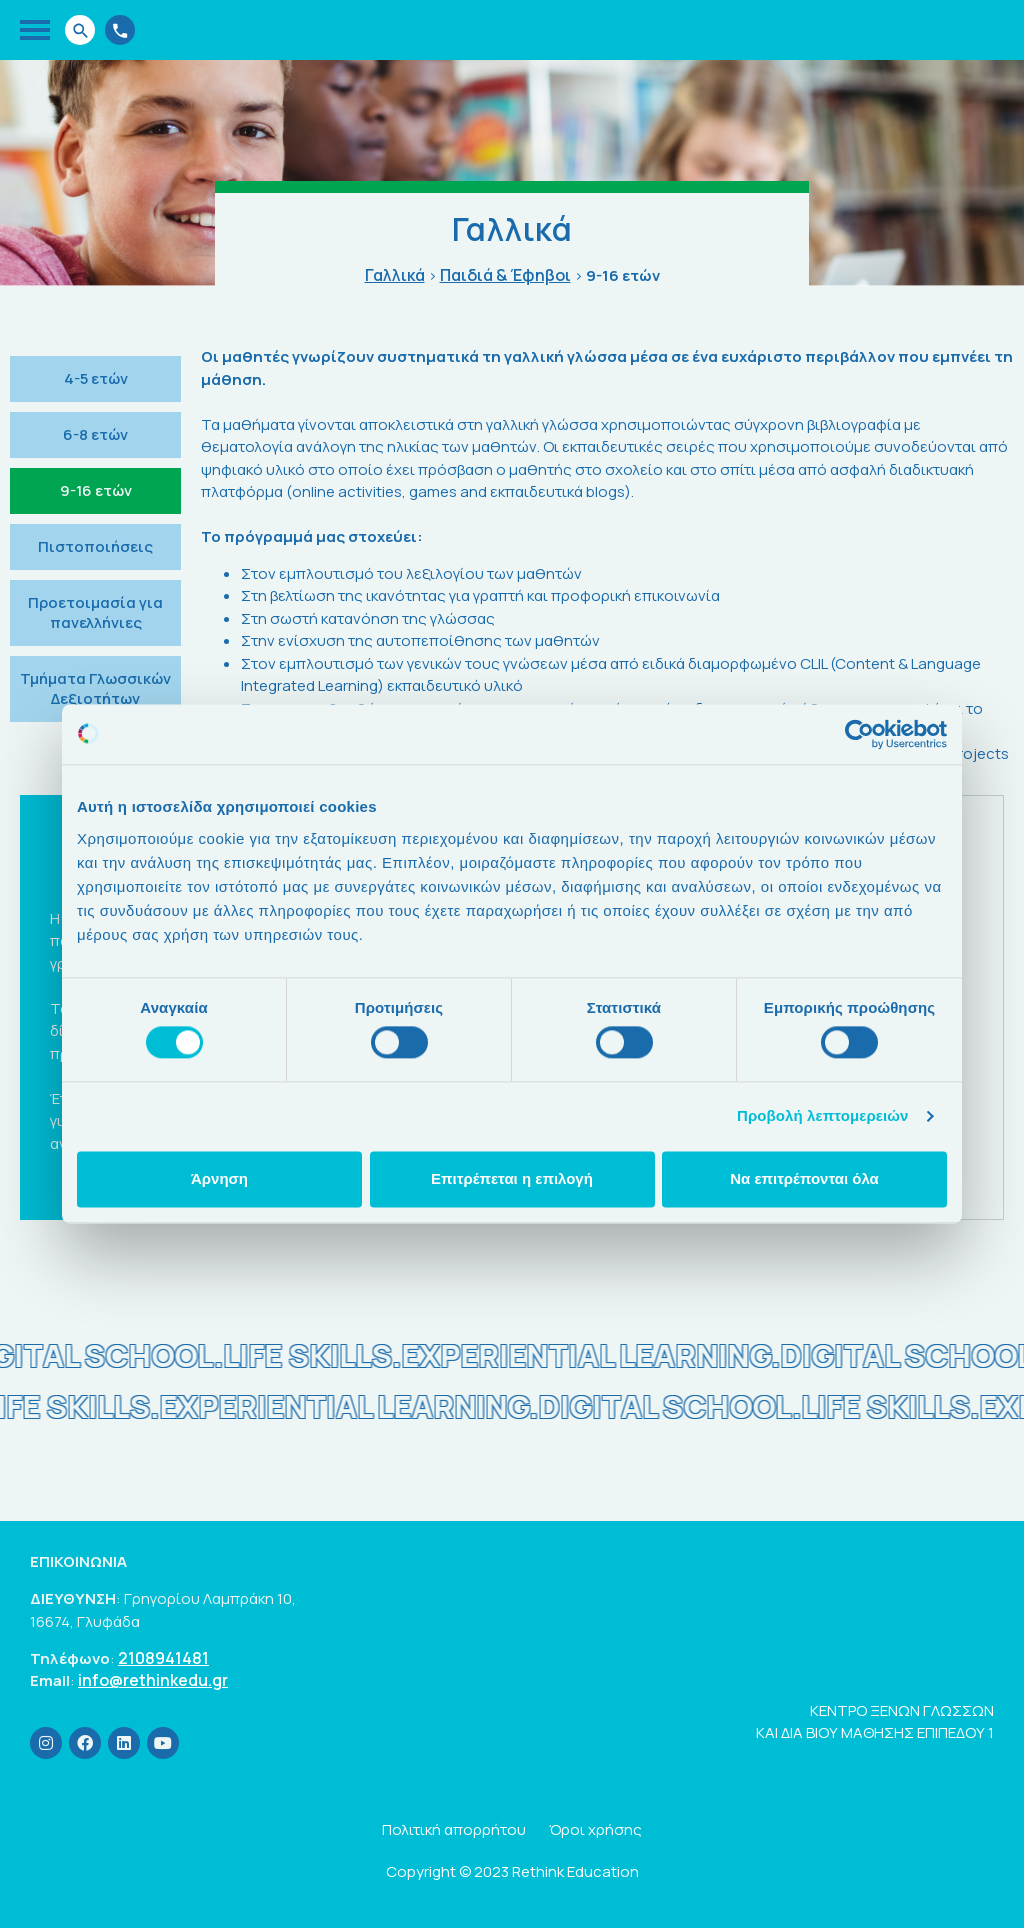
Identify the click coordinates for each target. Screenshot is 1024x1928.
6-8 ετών (95, 434)
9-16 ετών (96, 490)
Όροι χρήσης (595, 1829)
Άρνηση (219, 1178)
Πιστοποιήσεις (95, 546)
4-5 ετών (96, 378)
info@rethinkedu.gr (153, 1680)
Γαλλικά (395, 275)
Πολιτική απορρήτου (454, 1829)
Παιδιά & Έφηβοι (505, 275)
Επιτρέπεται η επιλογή (512, 1178)
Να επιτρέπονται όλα (804, 1178)
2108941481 (163, 1658)
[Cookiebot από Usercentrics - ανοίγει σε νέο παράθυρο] (859, 734)
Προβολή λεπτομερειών (823, 1116)
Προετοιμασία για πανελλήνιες (95, 612)
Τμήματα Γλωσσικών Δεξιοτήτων (95, 688)
